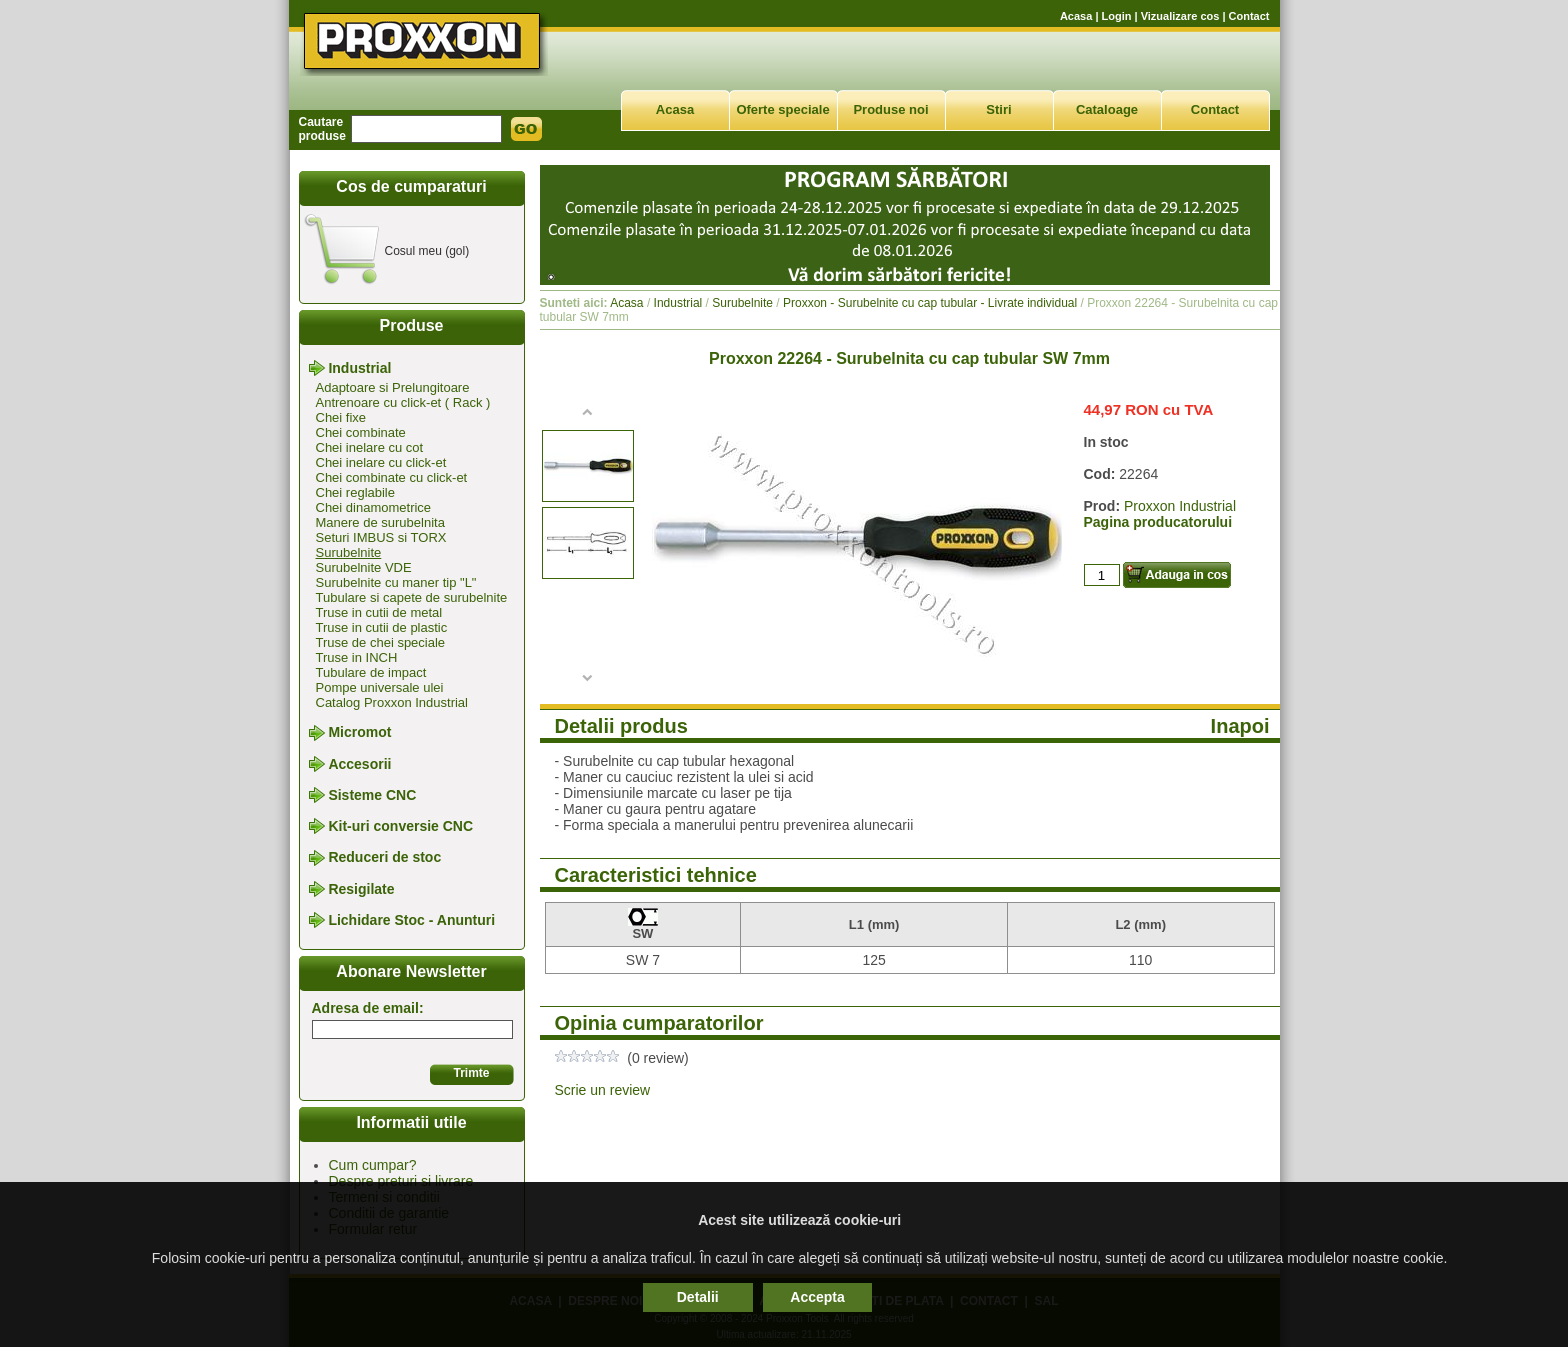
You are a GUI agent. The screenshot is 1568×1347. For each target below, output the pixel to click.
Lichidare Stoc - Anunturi (411, 920)
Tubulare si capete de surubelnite (412, 597)
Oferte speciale (782, 109)
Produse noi (890, 109)
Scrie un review (603, 1090)
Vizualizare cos (1180, 16)
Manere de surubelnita (380, 522)
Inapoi (1240, 726)
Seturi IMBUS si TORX (381, 537)
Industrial (359, 368)
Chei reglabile (356, 492)
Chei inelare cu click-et (381, 462)
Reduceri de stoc (384, 858)
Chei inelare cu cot (370, 447)
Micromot (359, 733)
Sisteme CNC (372, 795)
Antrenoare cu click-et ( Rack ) (403, 402)
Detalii (698, 1297)
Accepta (817, 1297)
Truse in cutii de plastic (382, 627)
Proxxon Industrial (1180, 506)
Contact (1249, 16)
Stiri (998, 109)
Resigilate (361, 889)
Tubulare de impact (371, 672)
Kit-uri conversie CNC (400, 826)
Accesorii (359, 764)
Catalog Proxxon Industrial (392, 702)
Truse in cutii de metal (379, 612)
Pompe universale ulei (380, 687)
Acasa (1076, 16)
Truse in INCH (357, 657)
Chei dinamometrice (374, 507)
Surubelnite (349, 552)
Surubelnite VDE (364, 567)
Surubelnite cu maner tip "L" (396, 582)
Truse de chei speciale (381, 642)
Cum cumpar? (373, 1165)
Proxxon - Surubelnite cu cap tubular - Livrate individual (930, 303)
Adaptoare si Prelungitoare (393, 387)
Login (1117, 16)
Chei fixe (341, 417)
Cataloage (1107, 109)
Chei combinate (361, 432)
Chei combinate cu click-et (392, 477)
